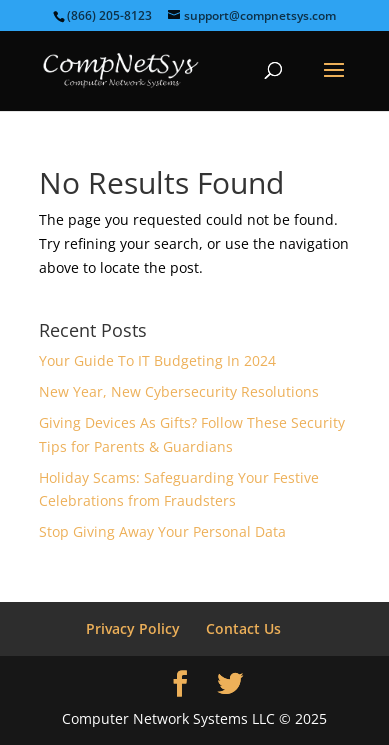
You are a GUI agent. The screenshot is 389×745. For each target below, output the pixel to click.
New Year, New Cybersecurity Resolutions (179, 391)
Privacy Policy (133, 628)
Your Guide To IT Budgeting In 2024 (157, 360)
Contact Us (243, 628)
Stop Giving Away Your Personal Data (162, 531)
